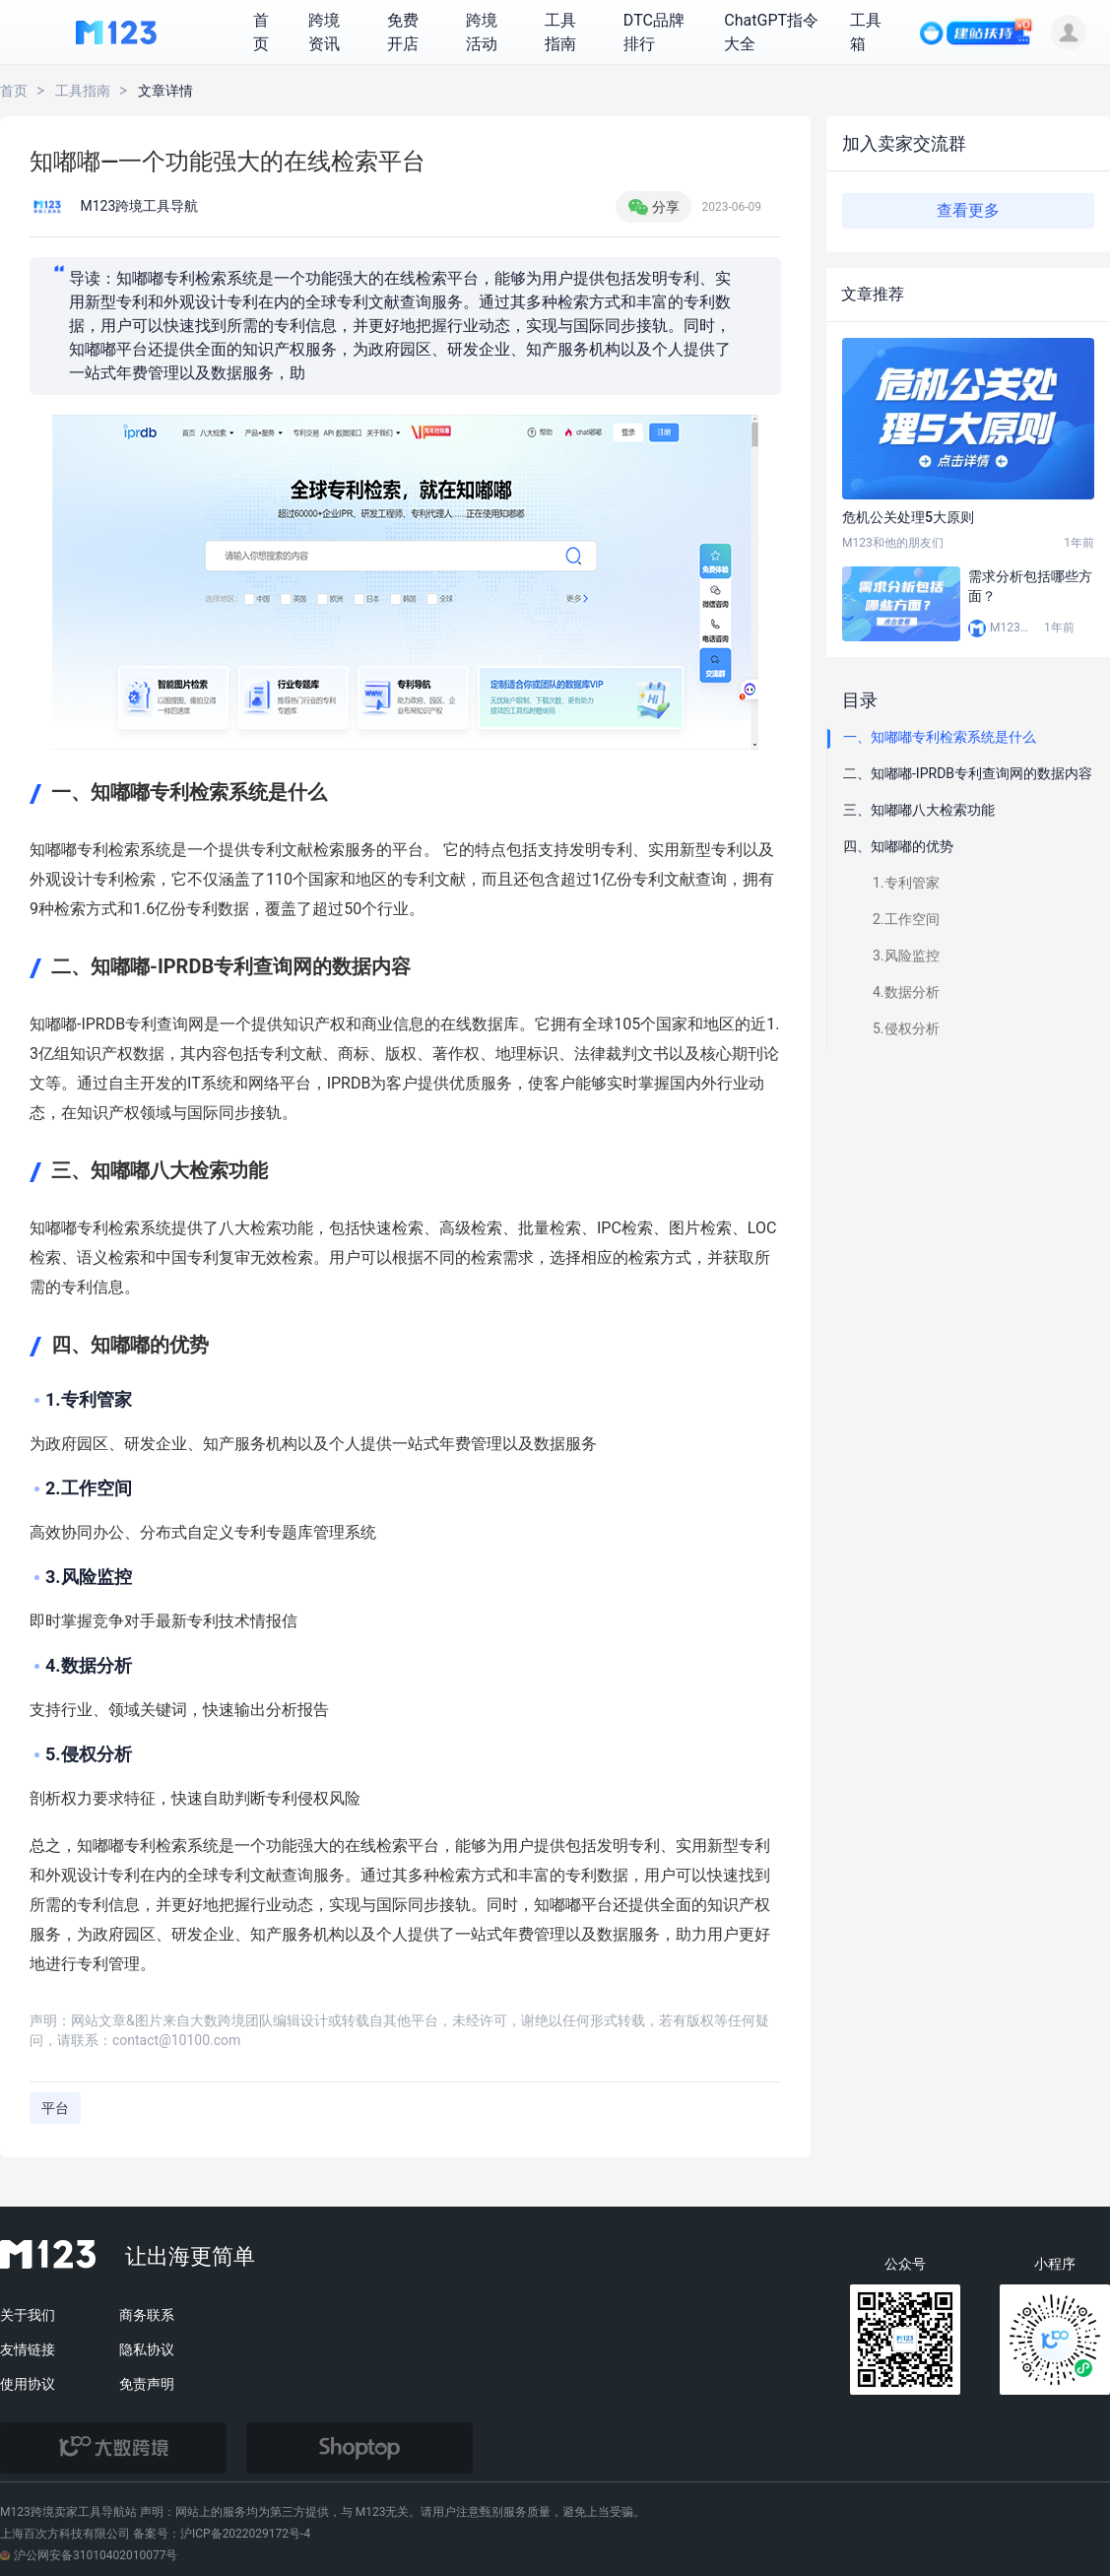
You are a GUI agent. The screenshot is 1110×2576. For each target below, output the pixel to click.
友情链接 (27, 2349)
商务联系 (146, 2315)
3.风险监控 (906, 955)
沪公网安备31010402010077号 (88, 2555)
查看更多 (968, 210)
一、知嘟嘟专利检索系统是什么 (939, 737)
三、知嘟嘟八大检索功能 (919, 810)
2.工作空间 (906, 919)
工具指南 (82, 91)
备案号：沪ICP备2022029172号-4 (221, 2534)
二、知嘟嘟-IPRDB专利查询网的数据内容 (967, 773)
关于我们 (27, 2315)
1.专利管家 (906, 883)
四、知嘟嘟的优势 (898, 846)
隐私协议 (146, 2349)
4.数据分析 (906, 992)
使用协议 (27, 2384)
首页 (14, 91)
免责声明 (146, 2384)
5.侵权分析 (906, 1028)
